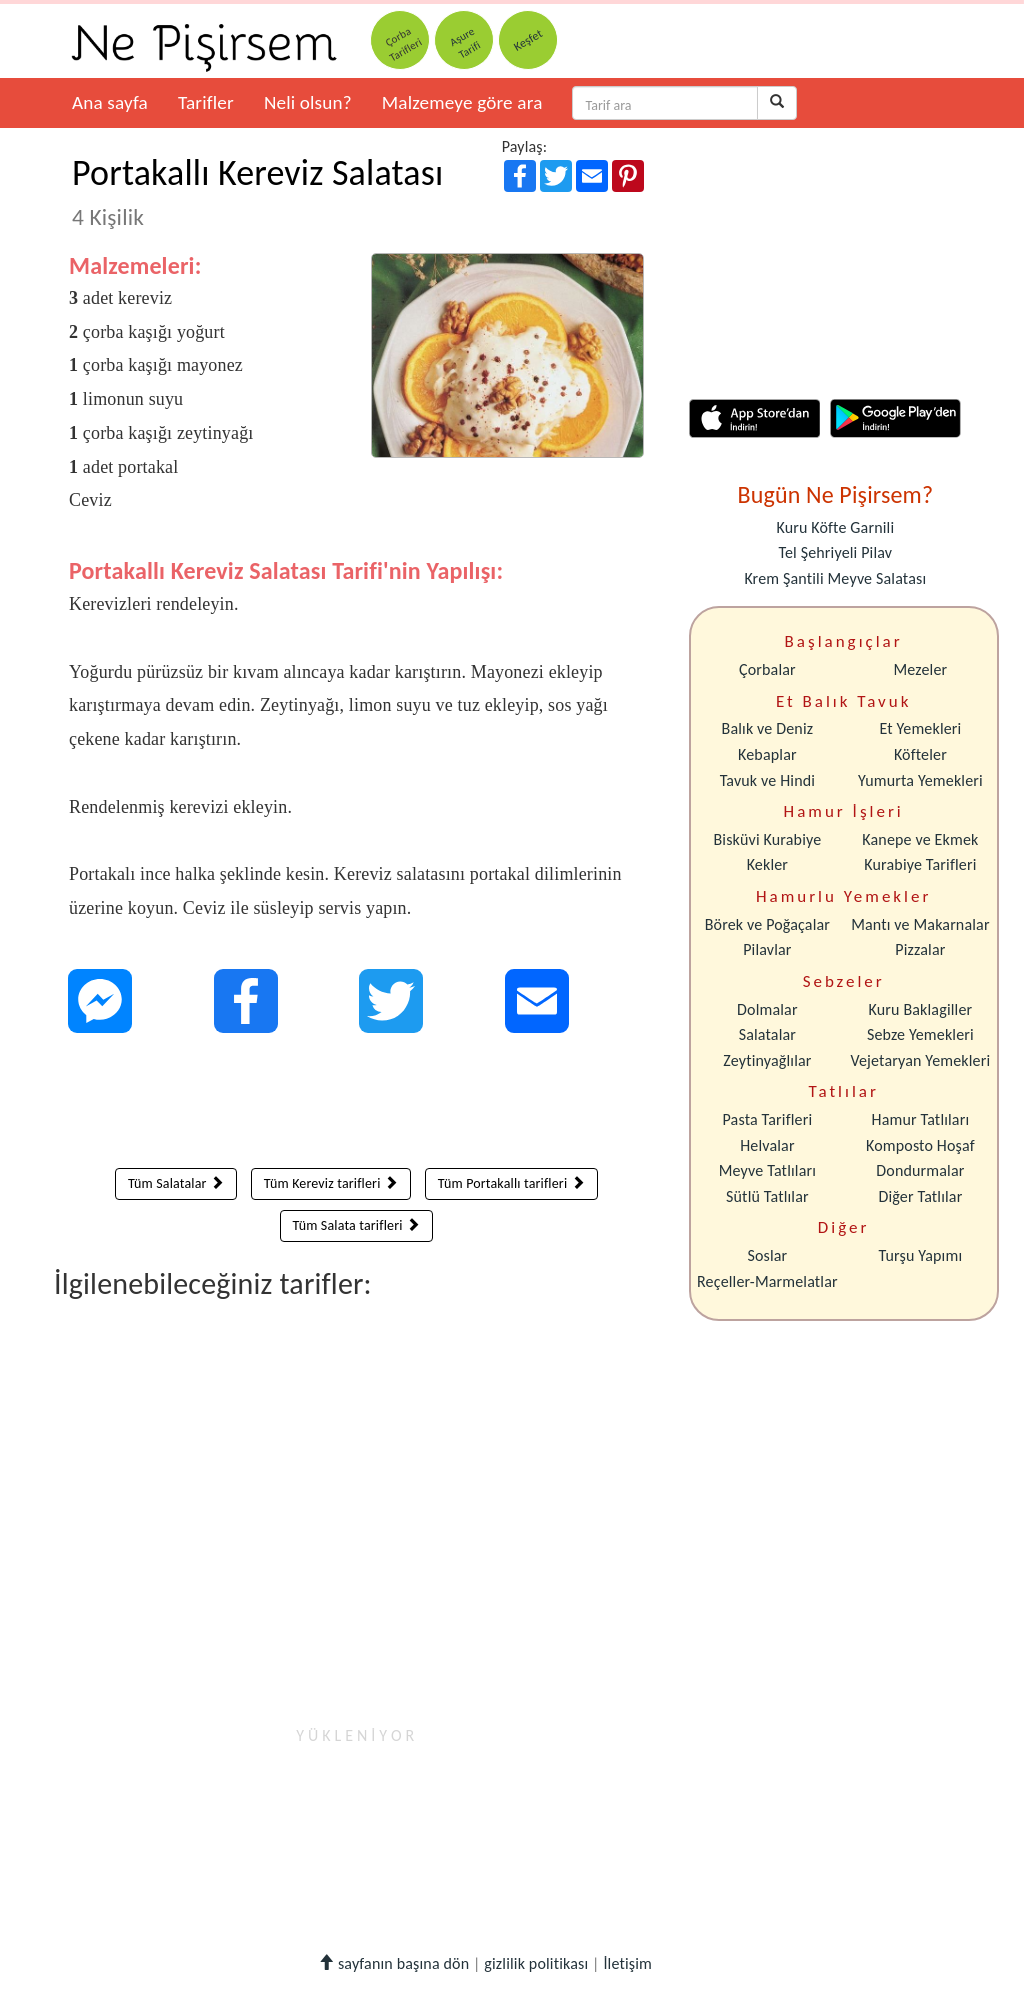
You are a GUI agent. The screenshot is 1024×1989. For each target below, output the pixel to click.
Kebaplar (767, 754)
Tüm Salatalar (176, 1183)
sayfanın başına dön (393, 1963)
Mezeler (921, 669)
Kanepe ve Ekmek (920, 839)
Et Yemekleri (920, 728)
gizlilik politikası (536, 1963)
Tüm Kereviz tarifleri (331, 1183)
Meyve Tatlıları (767, 1170)
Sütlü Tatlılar (767, 1196)
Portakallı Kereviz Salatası (257, 191)
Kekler (767, 864)
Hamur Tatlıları (921, 1119)
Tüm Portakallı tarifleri (511, 1183)
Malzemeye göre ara (462, 102)
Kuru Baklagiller (921, 1009)
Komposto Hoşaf (920, 1145)
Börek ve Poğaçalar (767, 924)
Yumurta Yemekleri (920, 780)
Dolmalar (767, 1009)
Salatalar (767, 1034)
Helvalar (767, 1145)
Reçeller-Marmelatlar (767, 1281)
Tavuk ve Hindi (767, 780)
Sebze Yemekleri (920, 1034)
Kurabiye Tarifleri (920, 864)
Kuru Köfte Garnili (835, 527)
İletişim (627, 1963)
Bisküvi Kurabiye (767, 839)
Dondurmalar (920, 1170)
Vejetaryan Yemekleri (920, 1060)
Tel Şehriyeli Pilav (835, 552)
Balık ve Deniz (768, 728)
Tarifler (206, 102)
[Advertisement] (356, 1105)
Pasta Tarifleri (768, 1119)
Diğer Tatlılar (920, 1196)
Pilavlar (767, 949)
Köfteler (920, 754)
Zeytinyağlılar (767, 1060)
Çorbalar (767, 669)
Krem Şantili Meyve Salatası (835, 578)
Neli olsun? (308, 102)
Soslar (767, 1255)
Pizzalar (920, 949)
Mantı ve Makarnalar (920, 924)
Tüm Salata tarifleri (357, 1225)
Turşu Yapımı (921, 1255)
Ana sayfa (110, 102)
